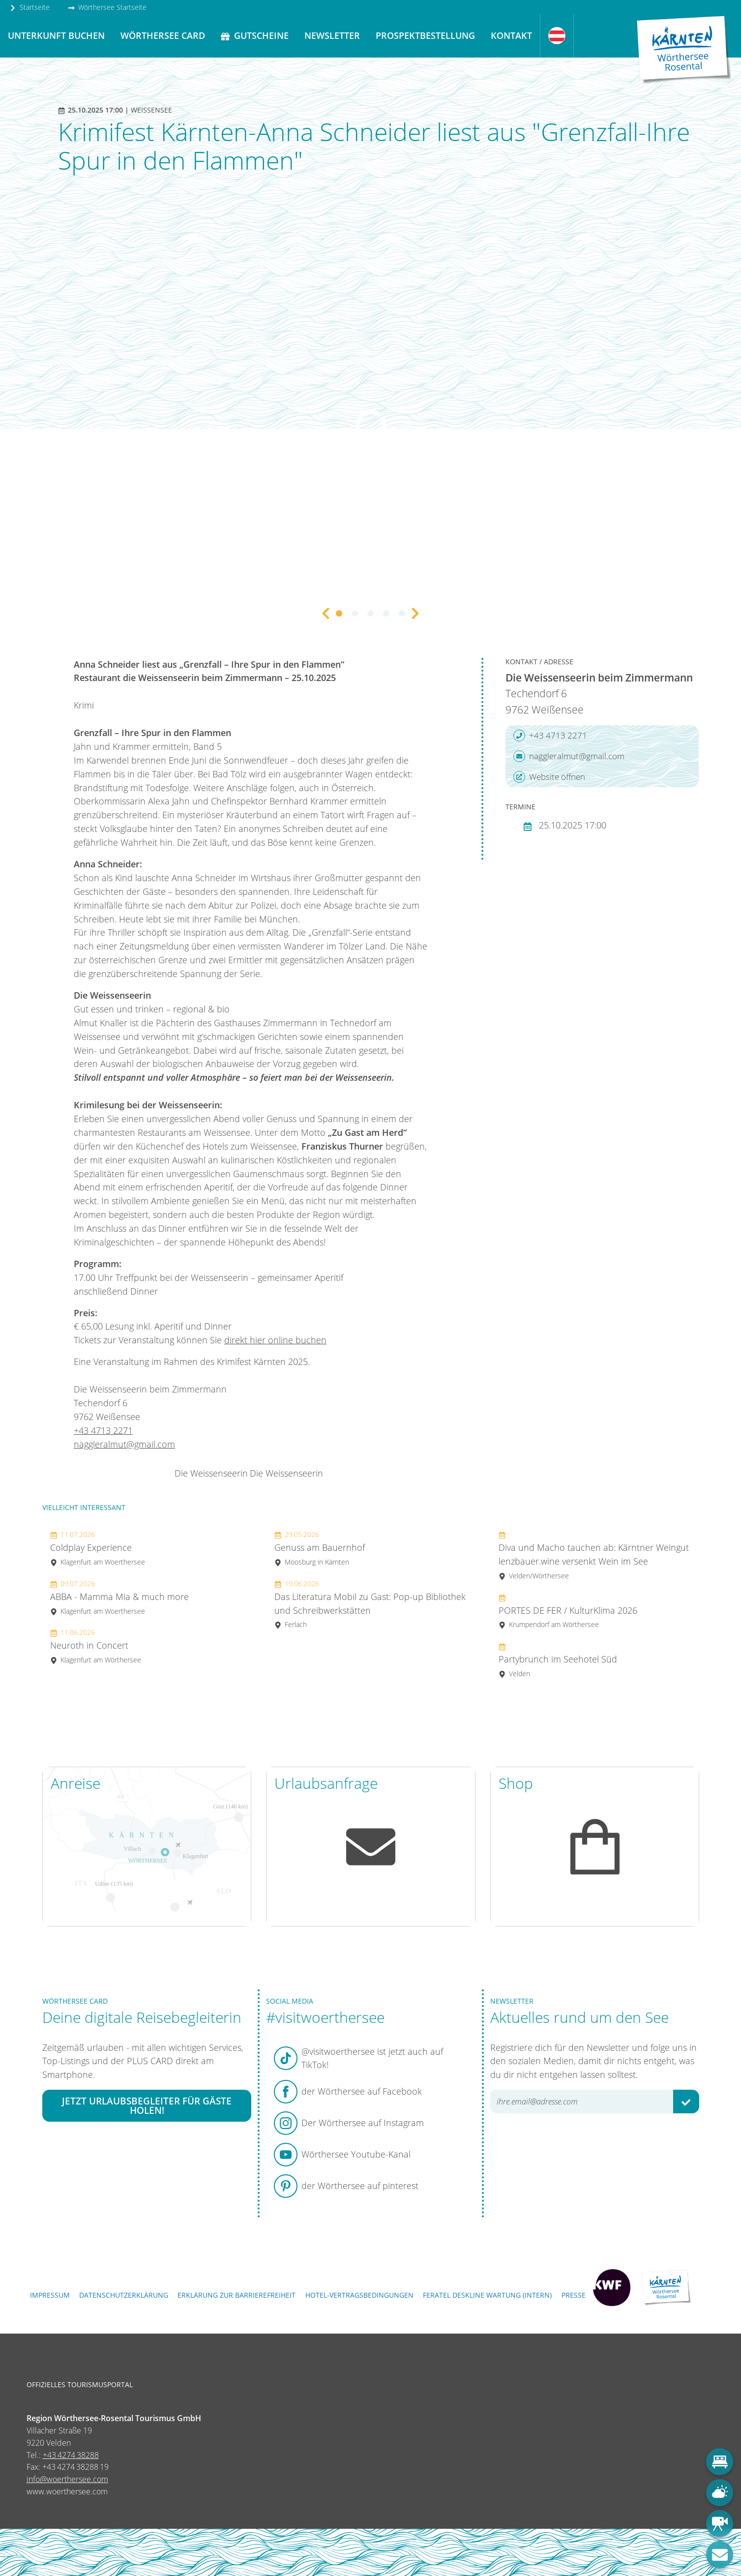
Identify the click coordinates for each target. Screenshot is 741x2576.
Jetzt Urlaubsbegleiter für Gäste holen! (147, 2106)
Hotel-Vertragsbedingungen (359, 2295)
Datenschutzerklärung (123, 2295)
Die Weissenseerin (211, 1473)
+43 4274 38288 (71, 2455)
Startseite (29, 7)
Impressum (50, 2295)
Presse (574, 2295)
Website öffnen (549, 776)
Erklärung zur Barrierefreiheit (237, 2295)
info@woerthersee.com (67, 2479)
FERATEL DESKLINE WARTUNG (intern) (487, 2295)
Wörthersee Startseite (107, 7)
